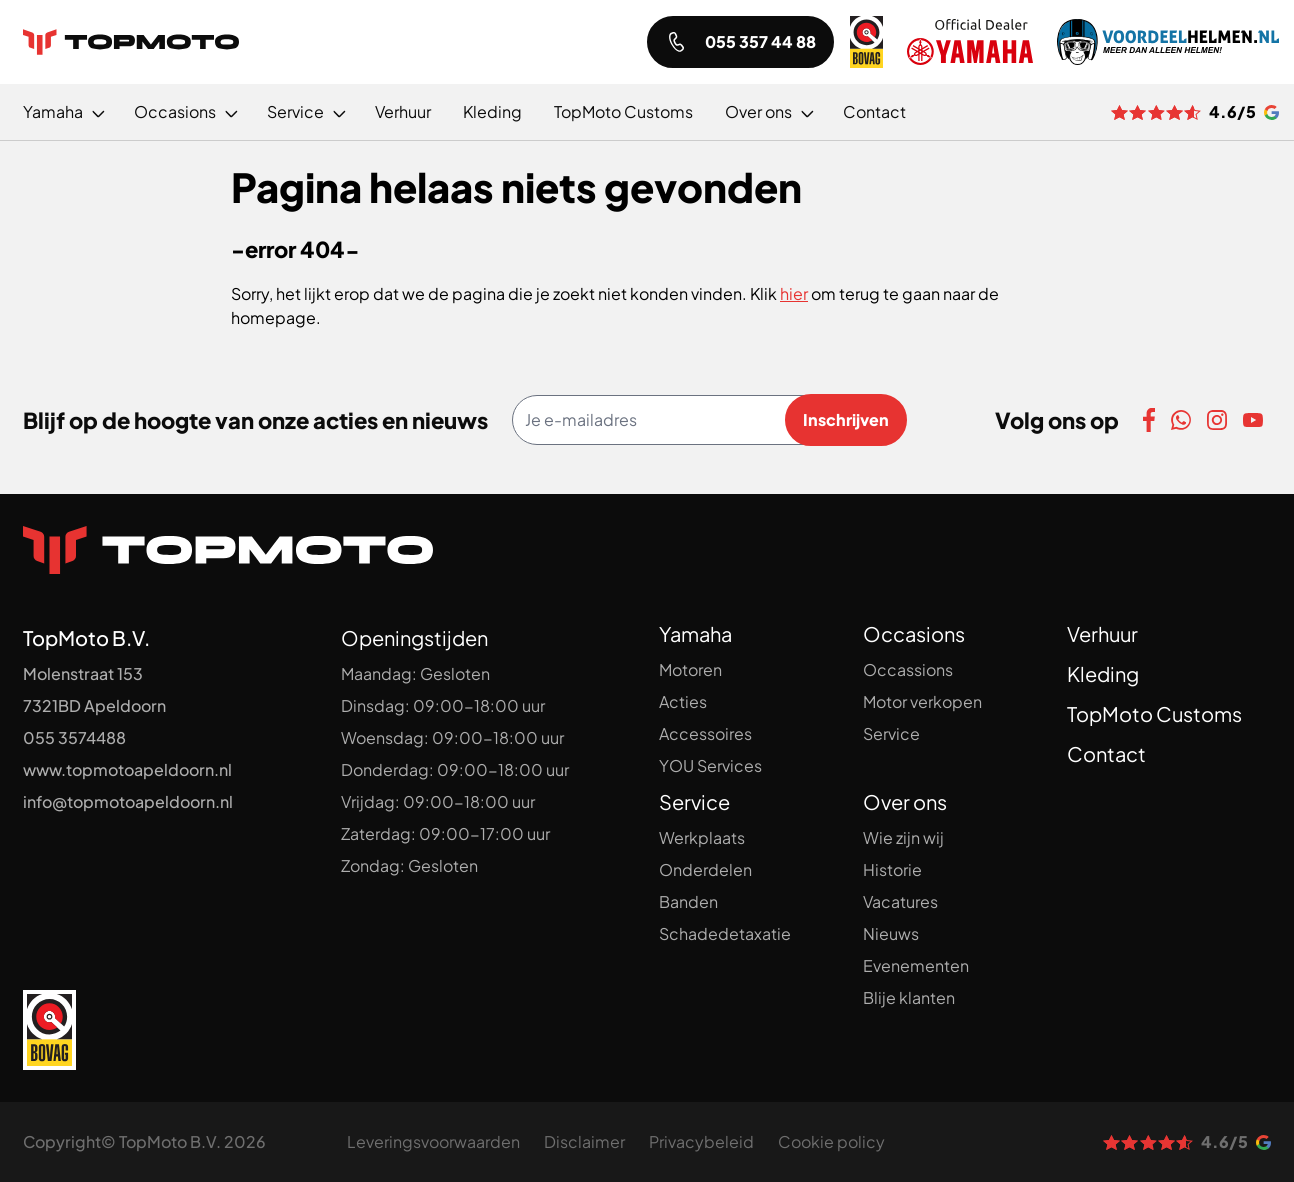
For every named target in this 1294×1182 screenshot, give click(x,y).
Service (891, 733)
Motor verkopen (922, 701)
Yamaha (695, 633)
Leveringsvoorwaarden (433, 1141)
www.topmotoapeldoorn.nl (127, 769)
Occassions (908, 669)
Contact (1106, 753)
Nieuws (891, 933)
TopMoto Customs (1154, 713)
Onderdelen (705, 869)
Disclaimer (584, 1141)
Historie (892, 869)
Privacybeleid (701, 1141)
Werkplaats (702, 837)
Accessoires (705, 733)
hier (794, 293)
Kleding (1103, 673)
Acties (683, 701)
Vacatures (900, 901)
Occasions (914, 633)
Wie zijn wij (903, 837)
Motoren (690, 669)
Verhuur (1102, 633)
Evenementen (916, 965)
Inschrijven (846, 419)
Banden (688, 901)
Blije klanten (909, 997)
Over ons (905, 801)
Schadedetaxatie (725, 933)
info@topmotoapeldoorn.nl (128, 801)
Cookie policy (831, 1141)
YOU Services (710, 765)
